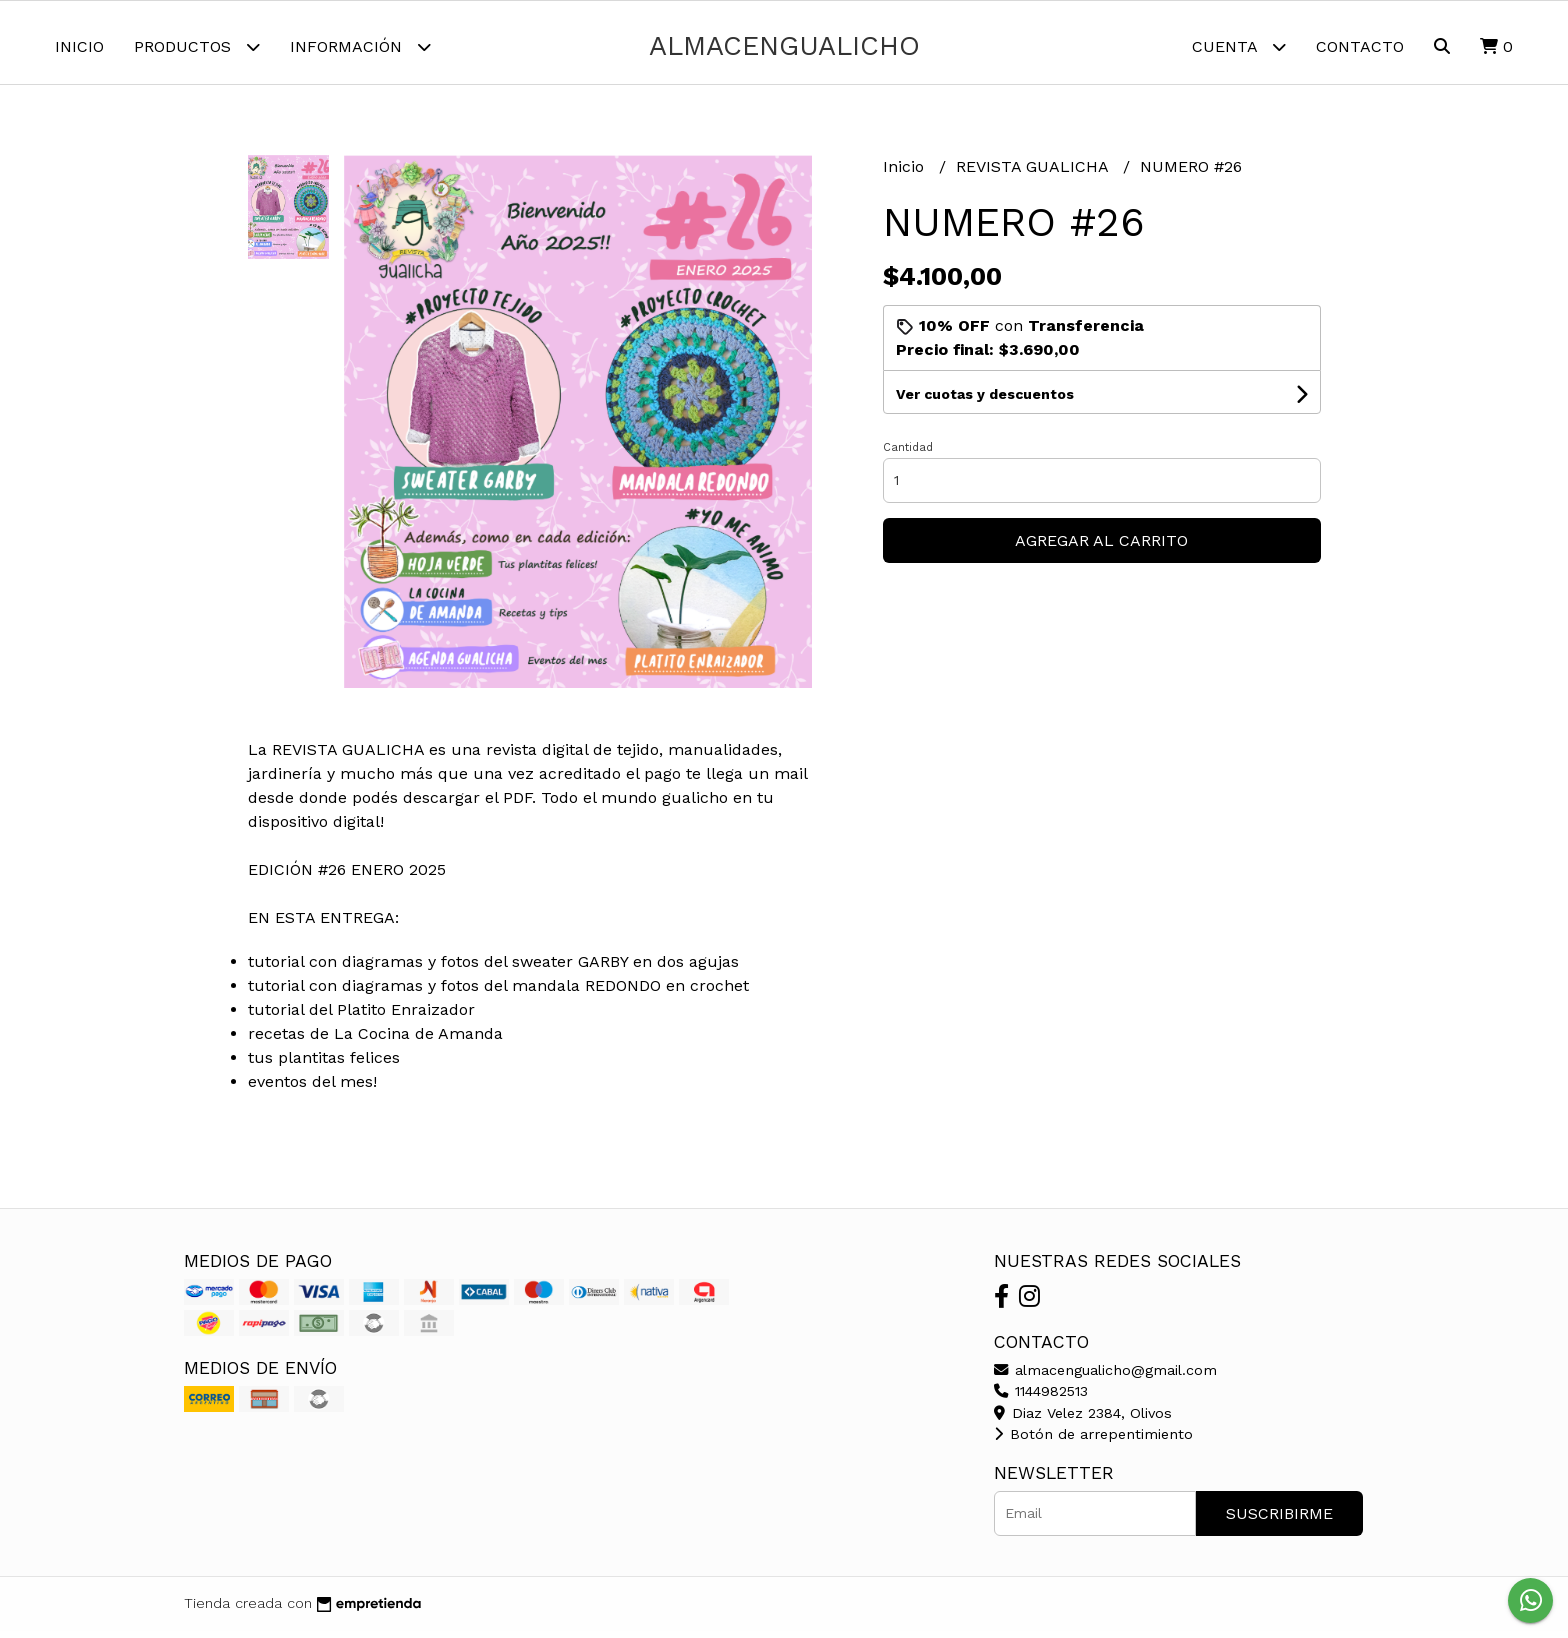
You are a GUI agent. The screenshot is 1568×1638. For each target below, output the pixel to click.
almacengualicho (784, 46)
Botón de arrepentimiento (1093, 1442)
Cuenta (1239, 46)
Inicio (79, 46)
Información (360, 46)
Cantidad (908, 454)
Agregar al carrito (1101, 547)
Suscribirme (1279, 1520)
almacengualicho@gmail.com (1105, 1377)
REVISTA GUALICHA (1034, 173)
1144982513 (1041, 1399)
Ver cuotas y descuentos (985, 401)
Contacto (1360, 46)
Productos (197, 46)
